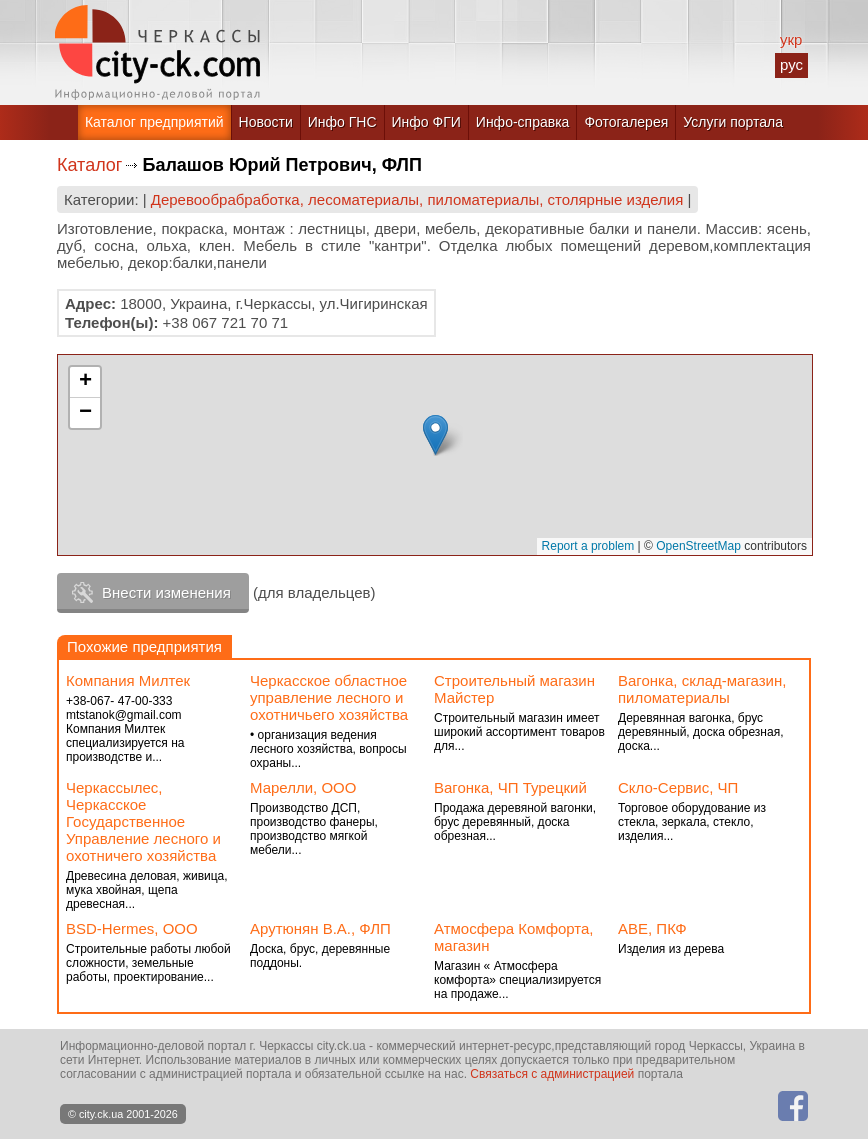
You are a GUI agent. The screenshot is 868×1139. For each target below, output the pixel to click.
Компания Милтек (128, 680)
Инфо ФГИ (426, 122)
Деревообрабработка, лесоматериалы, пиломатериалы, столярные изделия (417, 199)
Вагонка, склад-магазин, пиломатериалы (702, 689)
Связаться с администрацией (552, 1074)
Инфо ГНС (342, 122)
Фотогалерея (626, 122)
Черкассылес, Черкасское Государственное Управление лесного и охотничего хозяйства (143, 821)
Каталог (89, 165)
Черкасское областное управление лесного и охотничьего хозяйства (329, 697)
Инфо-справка (523, 122)
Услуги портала (733, 122)
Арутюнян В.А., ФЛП (320, 928)
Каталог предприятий (154, 122)
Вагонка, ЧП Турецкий (510, 787)
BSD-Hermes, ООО (132, 928)
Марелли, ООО (303, 787)
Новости (266, 122)
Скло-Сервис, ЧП (678, 787)
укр (791, 39)
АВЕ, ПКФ (652, 928)
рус (791, 64)
